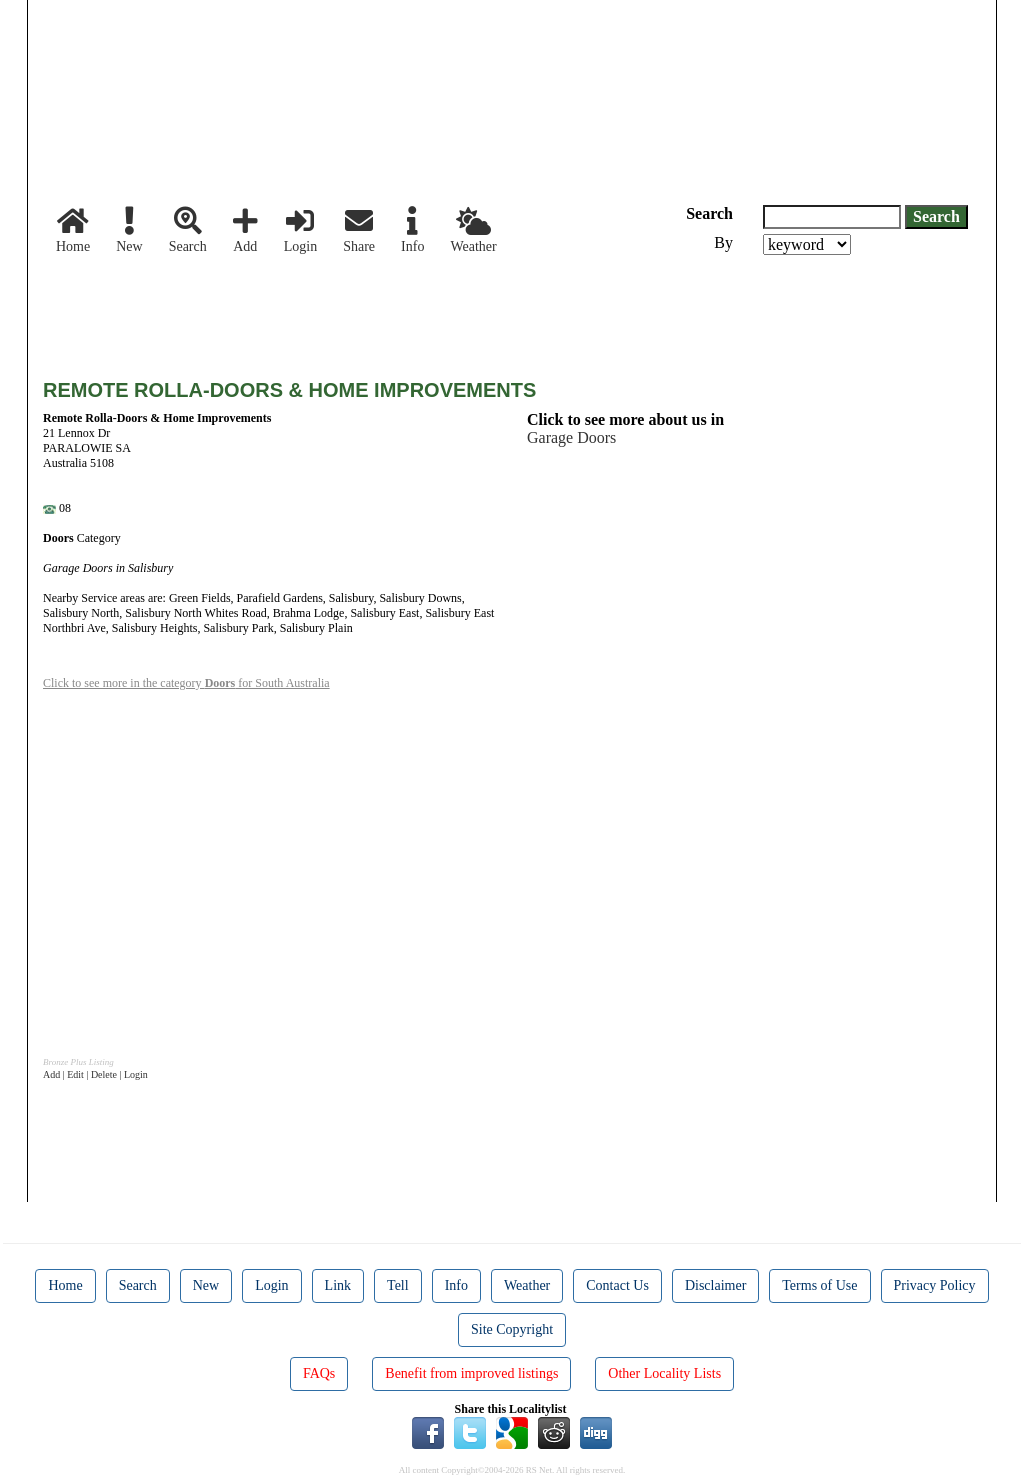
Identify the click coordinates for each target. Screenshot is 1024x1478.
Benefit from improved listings (471, 1373)
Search (188, 230)
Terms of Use (819, 1285)
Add (245, 230)
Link (338, 1285)
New (129, 230)
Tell (398, 1285)
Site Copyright (512, 1329)
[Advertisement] (407, 310)
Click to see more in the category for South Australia (186, 683)
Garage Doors (571, 437)
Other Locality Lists (664, 1373)
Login (300, 230)
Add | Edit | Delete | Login (95, 1074)
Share (359, 230)
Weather (473, 230)
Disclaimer (715, 1285)
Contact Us (617, 1285)
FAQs (319, 1373)
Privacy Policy (935, 1285)
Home (73, 230)
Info (412, 230)
